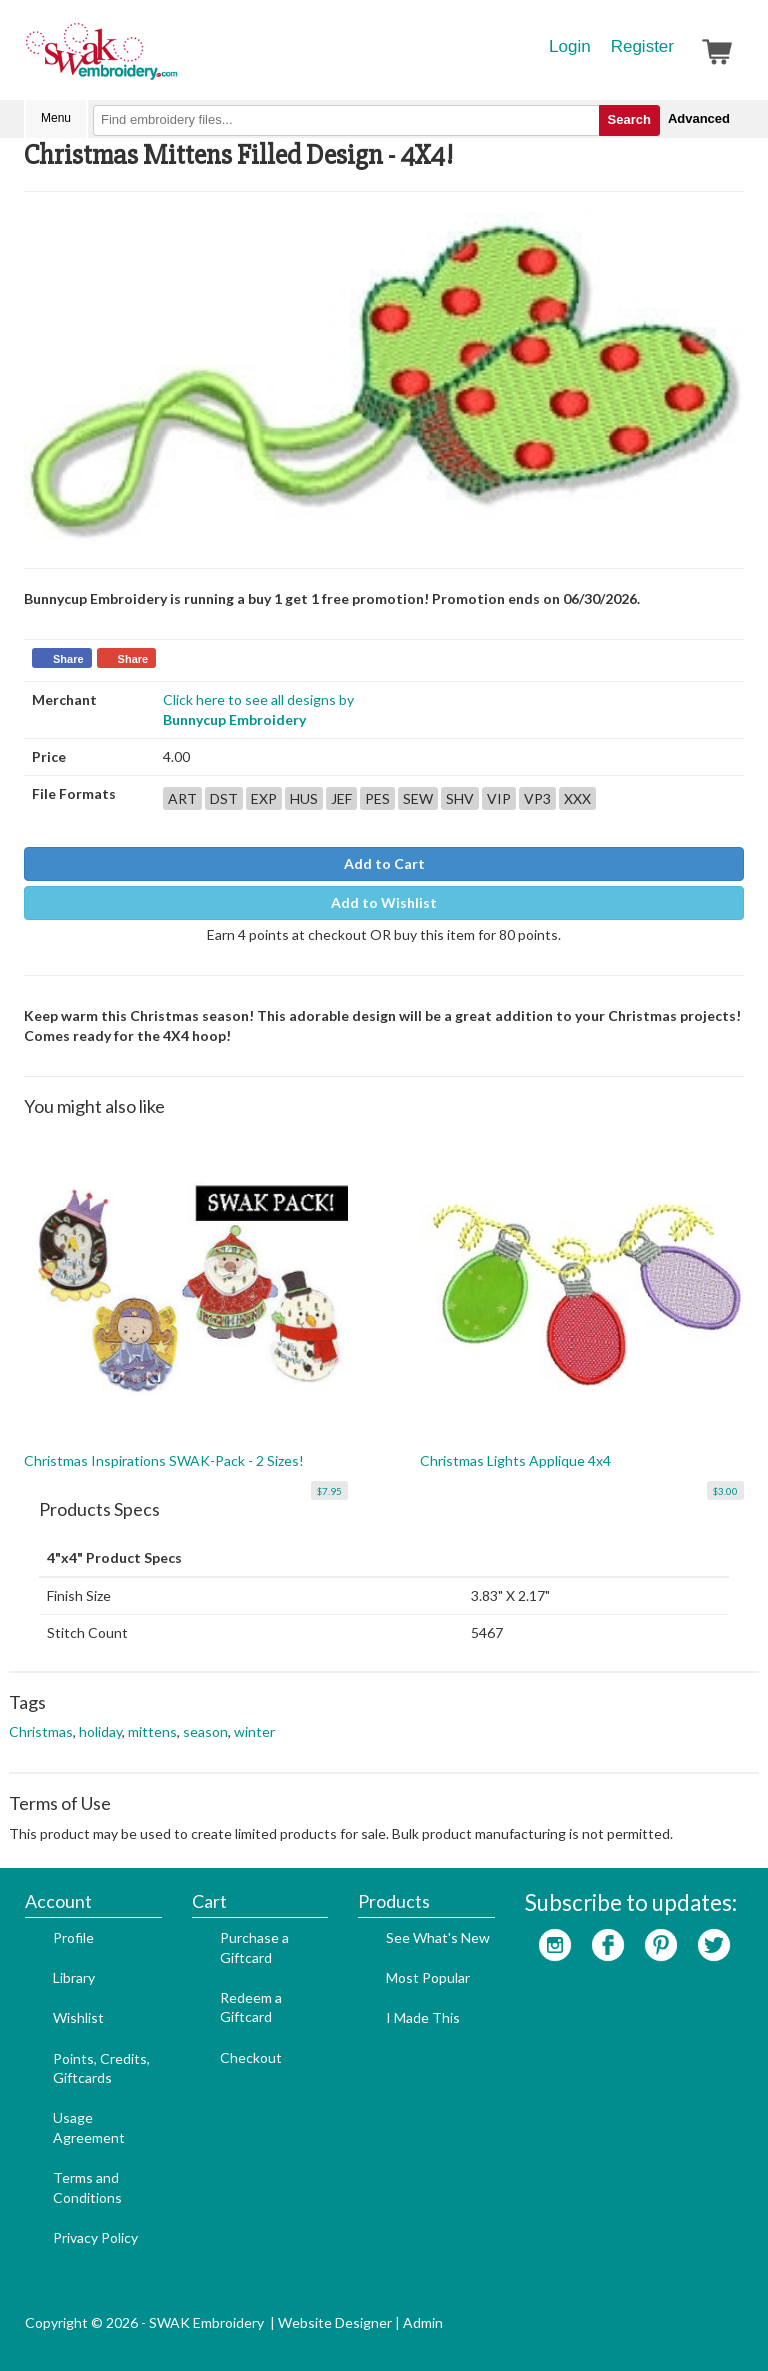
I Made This (423, 2017)
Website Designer (335, 2322)
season (205, 1731)
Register (642, 46)
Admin (423, 2322)
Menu (56, 118)
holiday (100, 1731)
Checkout (251, 2057)
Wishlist (78, 2017)
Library (74, 1977)
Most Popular (428, 1977)
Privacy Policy (95, 2237)
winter (254, 1731)
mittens (152, 1731)
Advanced (699, 118)
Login (570, 46)
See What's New (438, 1937)
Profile (73, 1937)
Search (629, 119)
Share (68, 659)
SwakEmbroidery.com (174, 60)
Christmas (41, 1731)
